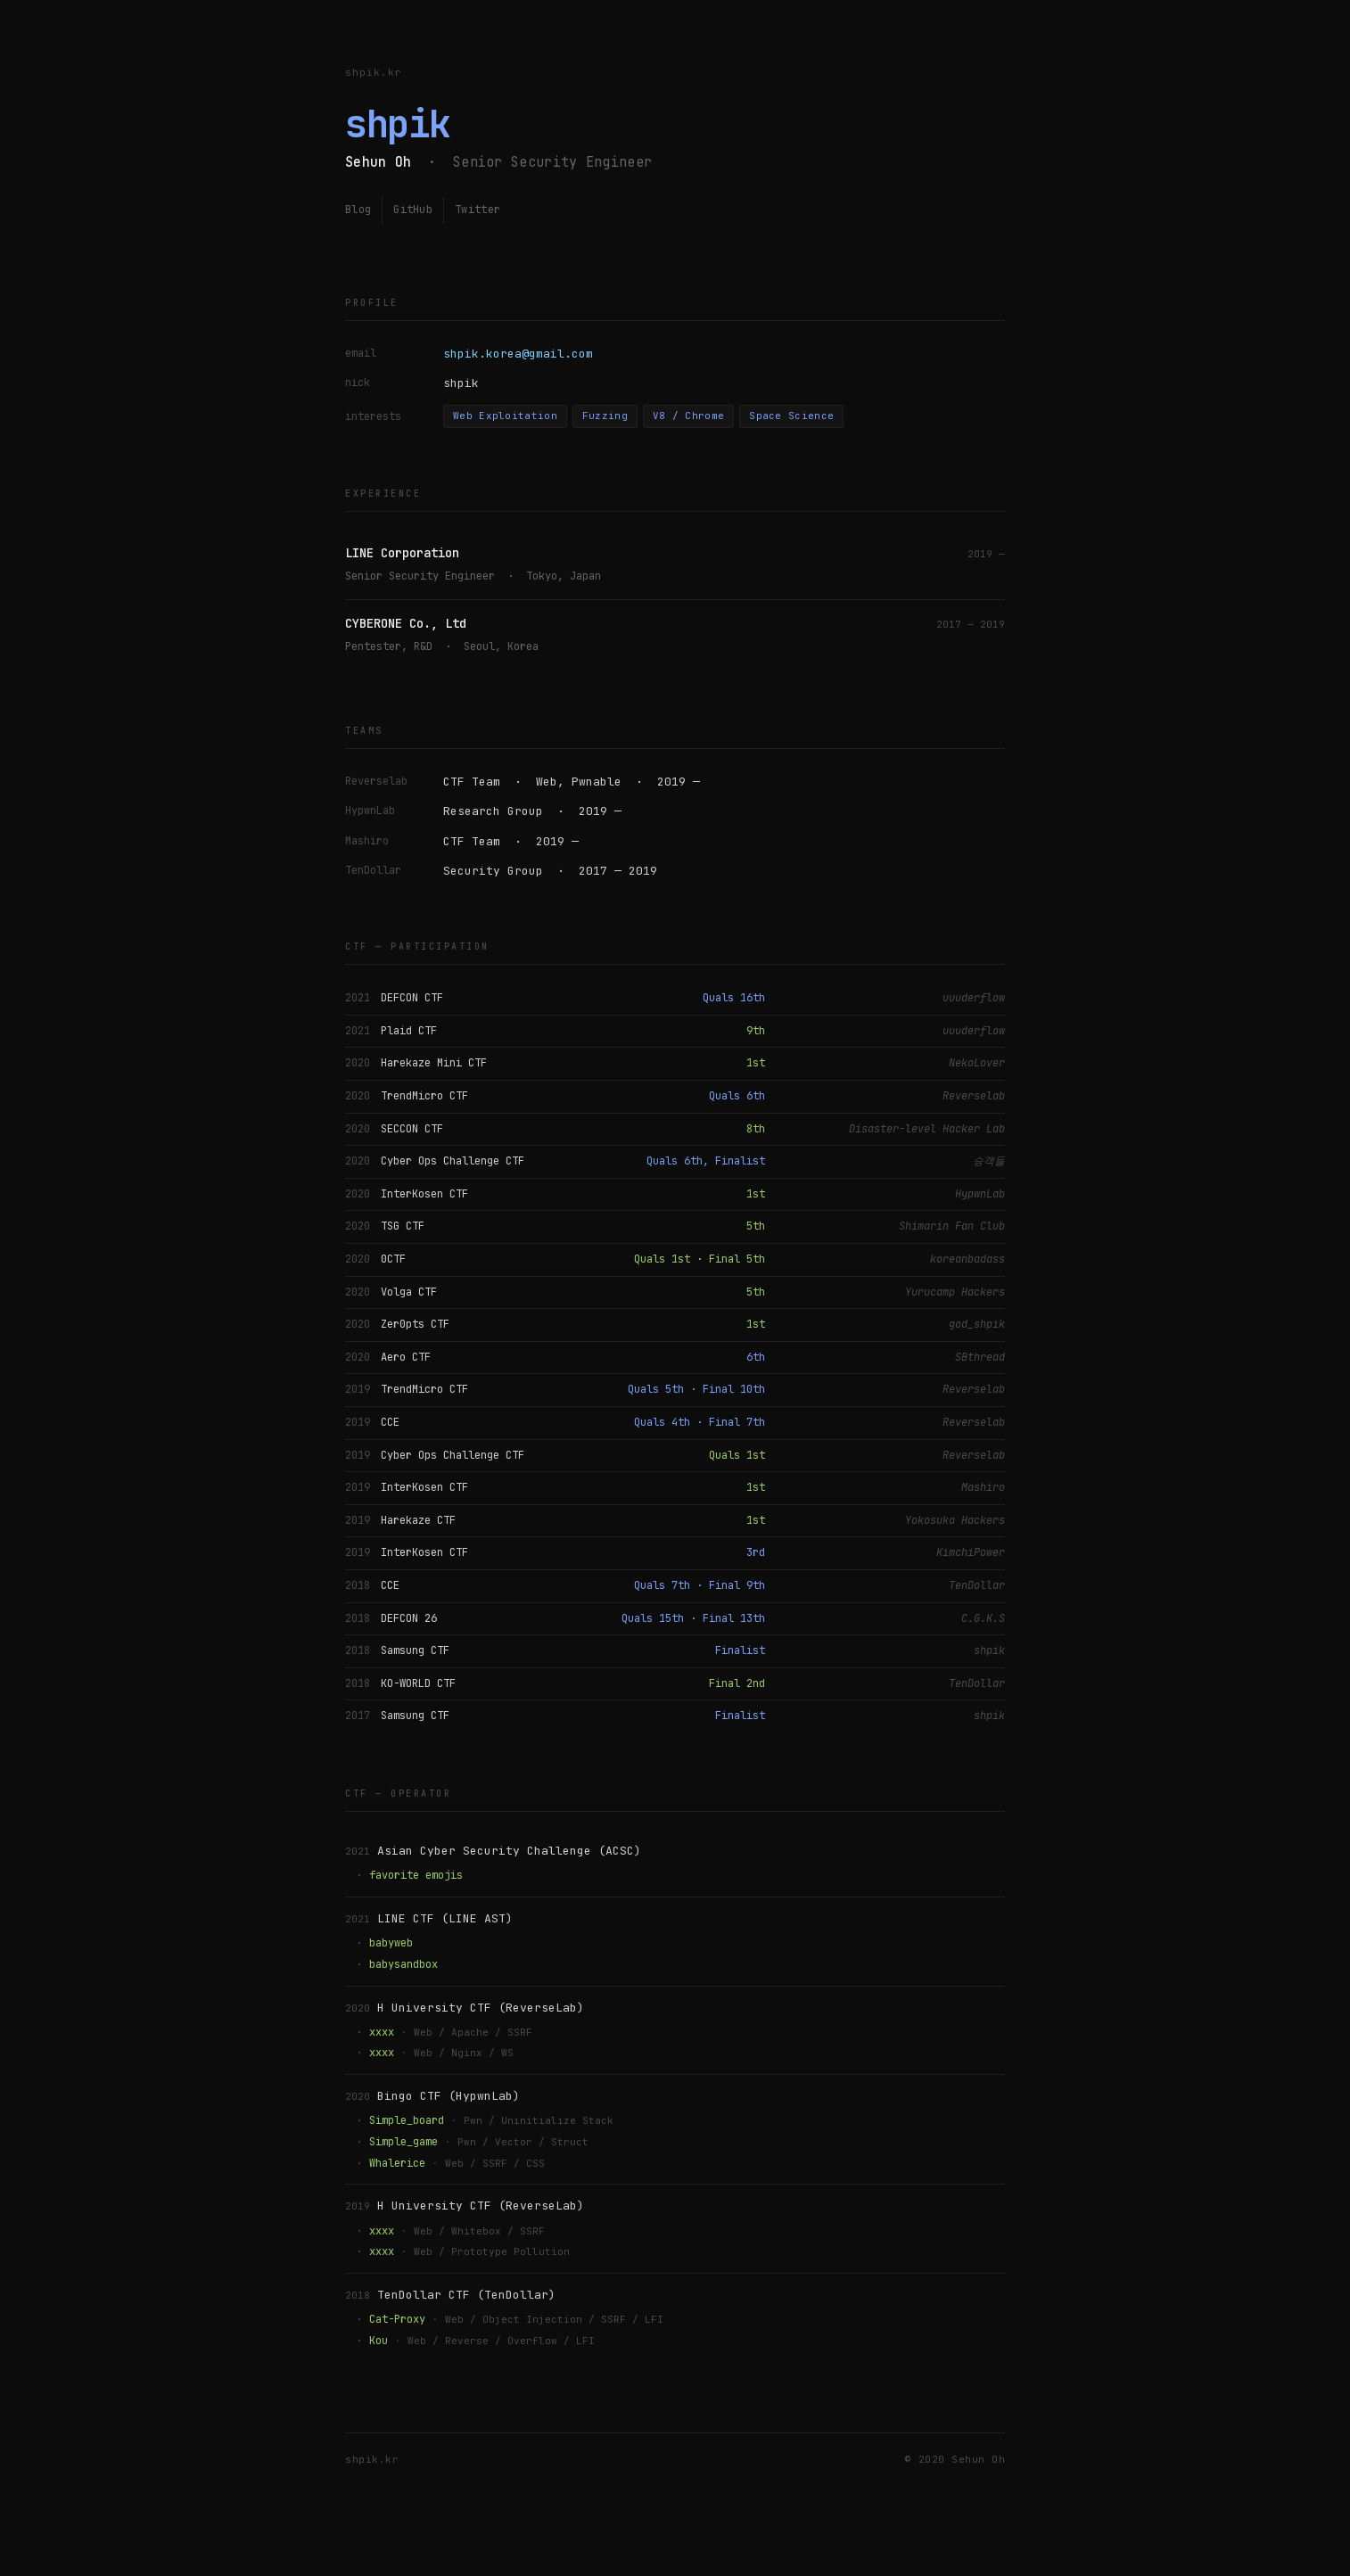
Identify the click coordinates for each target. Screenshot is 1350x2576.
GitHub (412, 209)
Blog (358, 209)
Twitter (477, 209)
